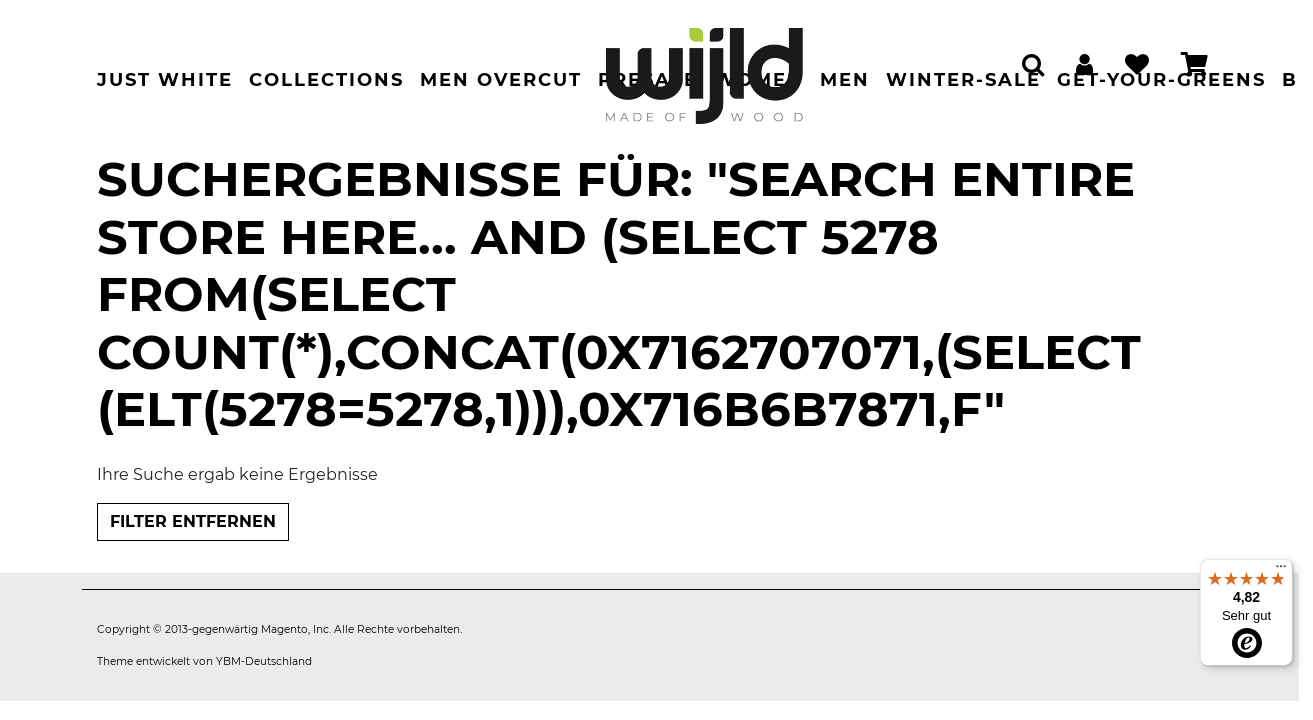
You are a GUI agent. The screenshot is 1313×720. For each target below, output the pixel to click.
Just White (165, 80)
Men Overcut (501, 80)
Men (845, 80)
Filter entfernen (193, 521)
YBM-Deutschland (264, 661)
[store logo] (704, 66)
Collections (326, 80)
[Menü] (1281, 571)
